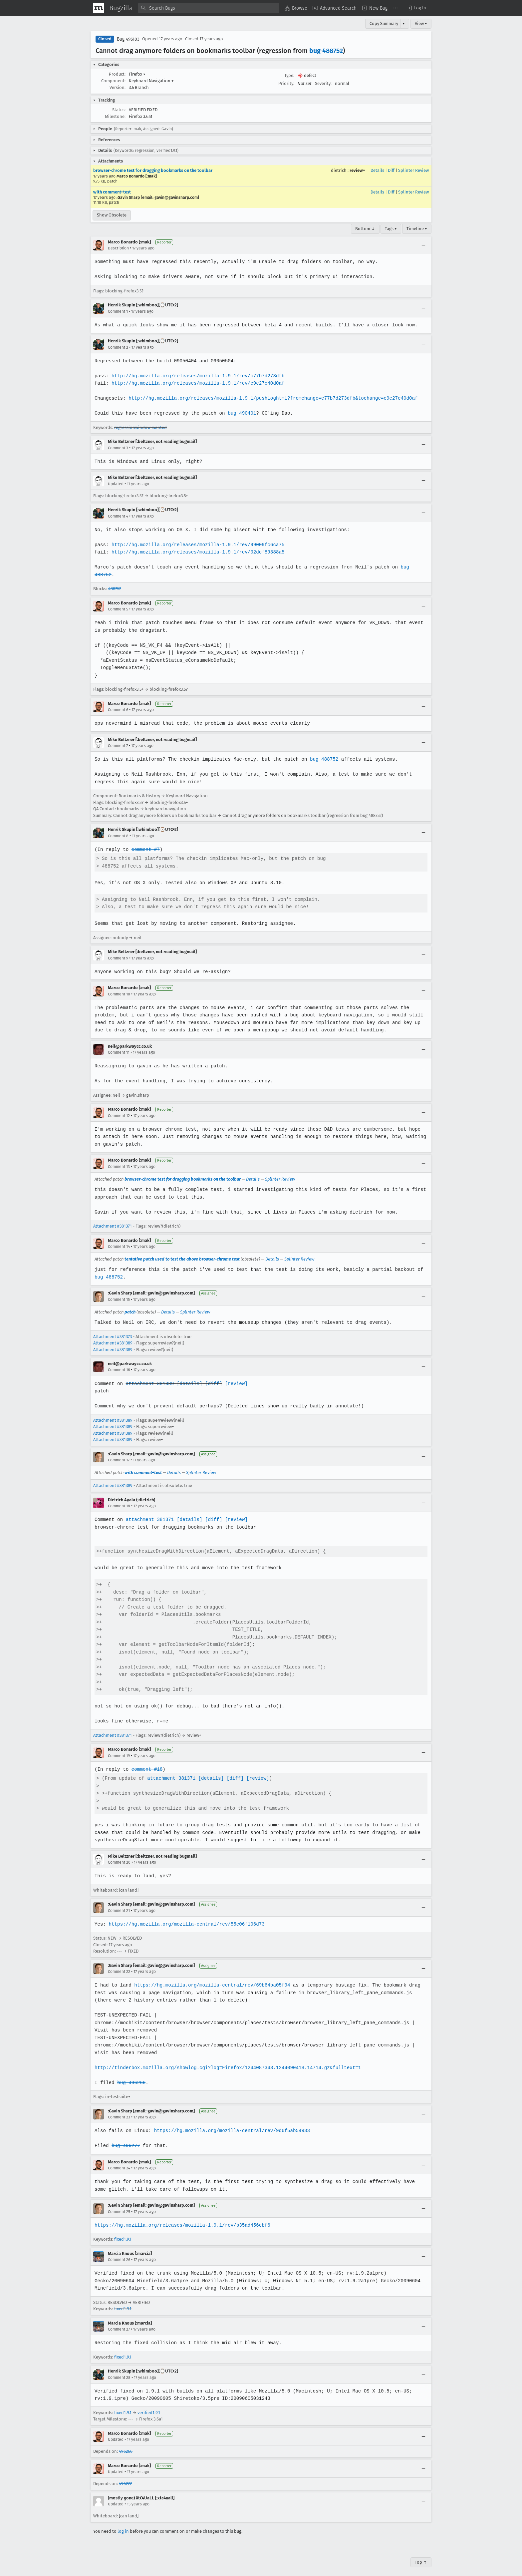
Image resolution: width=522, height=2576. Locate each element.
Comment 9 (118, 950)
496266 (125, 2443)
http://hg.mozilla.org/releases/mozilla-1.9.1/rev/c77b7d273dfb (196, 376)
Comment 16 (119, 1362)
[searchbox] (208, 8)
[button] (416, 8)
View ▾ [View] (421, 23)
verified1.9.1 (148, 2404)
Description (118, 248)
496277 (125, 2476)
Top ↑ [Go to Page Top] (421, 2554)
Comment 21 (119, 1903)
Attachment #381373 (112, 1328)
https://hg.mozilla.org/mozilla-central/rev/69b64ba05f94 (210, 1978)
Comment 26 (119, 2252)
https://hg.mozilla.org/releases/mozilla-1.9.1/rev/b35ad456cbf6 (181, 2217)
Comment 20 (119, 1855)
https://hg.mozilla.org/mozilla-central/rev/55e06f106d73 (185, 1916)
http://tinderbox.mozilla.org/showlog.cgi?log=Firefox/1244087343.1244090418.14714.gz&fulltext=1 (226, 2060)
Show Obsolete (112, 214)
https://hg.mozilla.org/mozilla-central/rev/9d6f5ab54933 (230, 2123)
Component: (113, 80)
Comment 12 (119, 1108)
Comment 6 (118, 702)
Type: (289, 75)
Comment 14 (119, 1239)
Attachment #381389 (112, 1335)
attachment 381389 (149, 1376)
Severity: (323, 83)
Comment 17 (119, 1452)
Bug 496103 (128, 39)
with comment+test (112, 191)
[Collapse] (423, 245)
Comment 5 (118, 601)
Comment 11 (119, 1045)
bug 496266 (131, 2075)
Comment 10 (119, 986)
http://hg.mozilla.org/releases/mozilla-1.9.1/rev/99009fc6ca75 (196, 545)
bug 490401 (240, 413)
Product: (117, 74)
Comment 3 (118, 448)
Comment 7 (118, 738)
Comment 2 (118, 347)
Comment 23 (119, 2109)
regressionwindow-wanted (140, 427)
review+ (357, 170)
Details (377, 170)
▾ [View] (403, 23)
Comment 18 (119, 1498)
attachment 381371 (149, 1512)
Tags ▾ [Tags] (391, 228)
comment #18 (146, 1761)
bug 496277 (125, 2138)
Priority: (286, 83)
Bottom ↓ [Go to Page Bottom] (365, 228)
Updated (116, 484)
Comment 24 (119, 2160)
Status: (119, 109)
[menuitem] (296, 8)
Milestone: (115, 116)
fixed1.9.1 (122, 2231)
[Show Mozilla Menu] (98, 8)
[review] (234, 1376)
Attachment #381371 (112, 1218)
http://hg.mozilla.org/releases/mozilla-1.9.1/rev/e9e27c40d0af (196, 383)
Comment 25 (119, 2204)
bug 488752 (326, 51)
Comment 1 (118, 311)
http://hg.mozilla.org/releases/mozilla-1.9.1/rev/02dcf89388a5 (196, 552)
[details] (188, 1376)
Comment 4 (118, 516)
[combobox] (208, 8)
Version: (118, 87)
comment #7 (145, 842)
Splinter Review (413, 170)
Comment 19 (119, 1748)
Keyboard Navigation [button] (151, 80)
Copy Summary (384, 23)
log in (123, 2523)
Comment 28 (119, 2370)
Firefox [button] (137, 74)
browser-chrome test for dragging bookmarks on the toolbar (152, 170)
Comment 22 (119, 1964)
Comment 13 (119, 1159)
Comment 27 (119, 2322)
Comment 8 (118, 828)
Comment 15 (119, 1291)
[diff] (211, 1376)
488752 (114, 581)
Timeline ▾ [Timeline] (416, 228)
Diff (391, 170)
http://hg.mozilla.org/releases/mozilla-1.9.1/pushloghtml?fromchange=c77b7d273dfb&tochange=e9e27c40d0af (270, 398)
